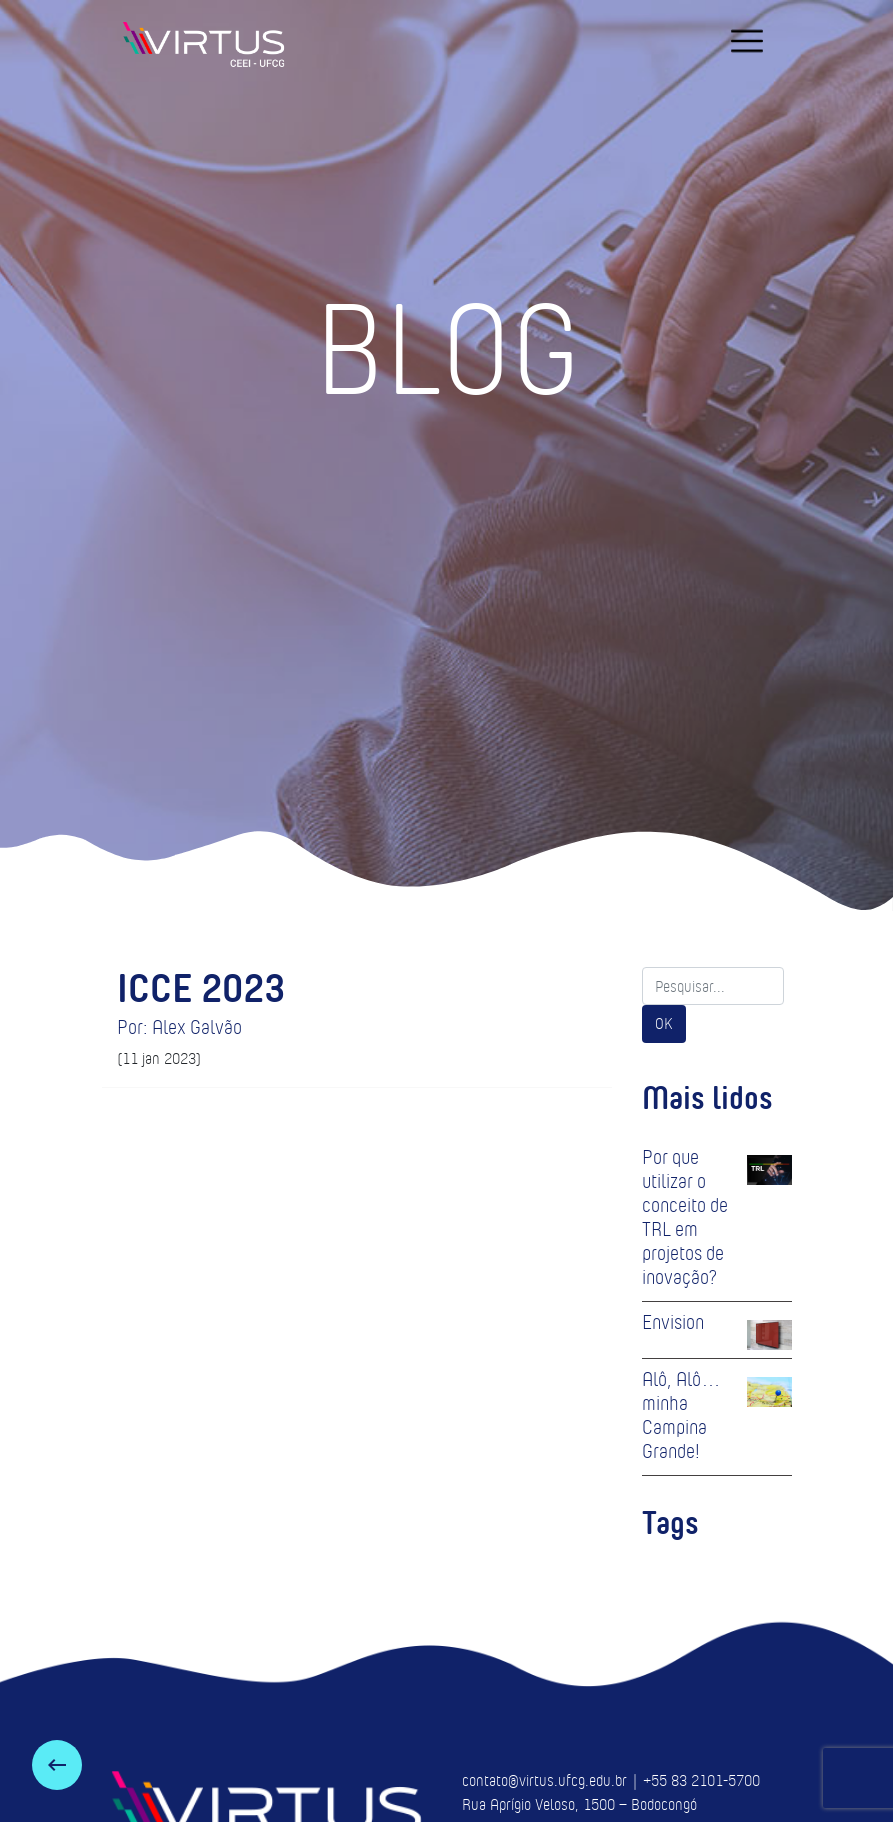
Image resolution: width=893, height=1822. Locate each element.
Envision (673, 1322)
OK (664, 1023)
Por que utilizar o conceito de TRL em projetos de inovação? (685, 1217)
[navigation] (747, 41)
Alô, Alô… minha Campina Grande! (681, 1415)
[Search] (713, 986)
